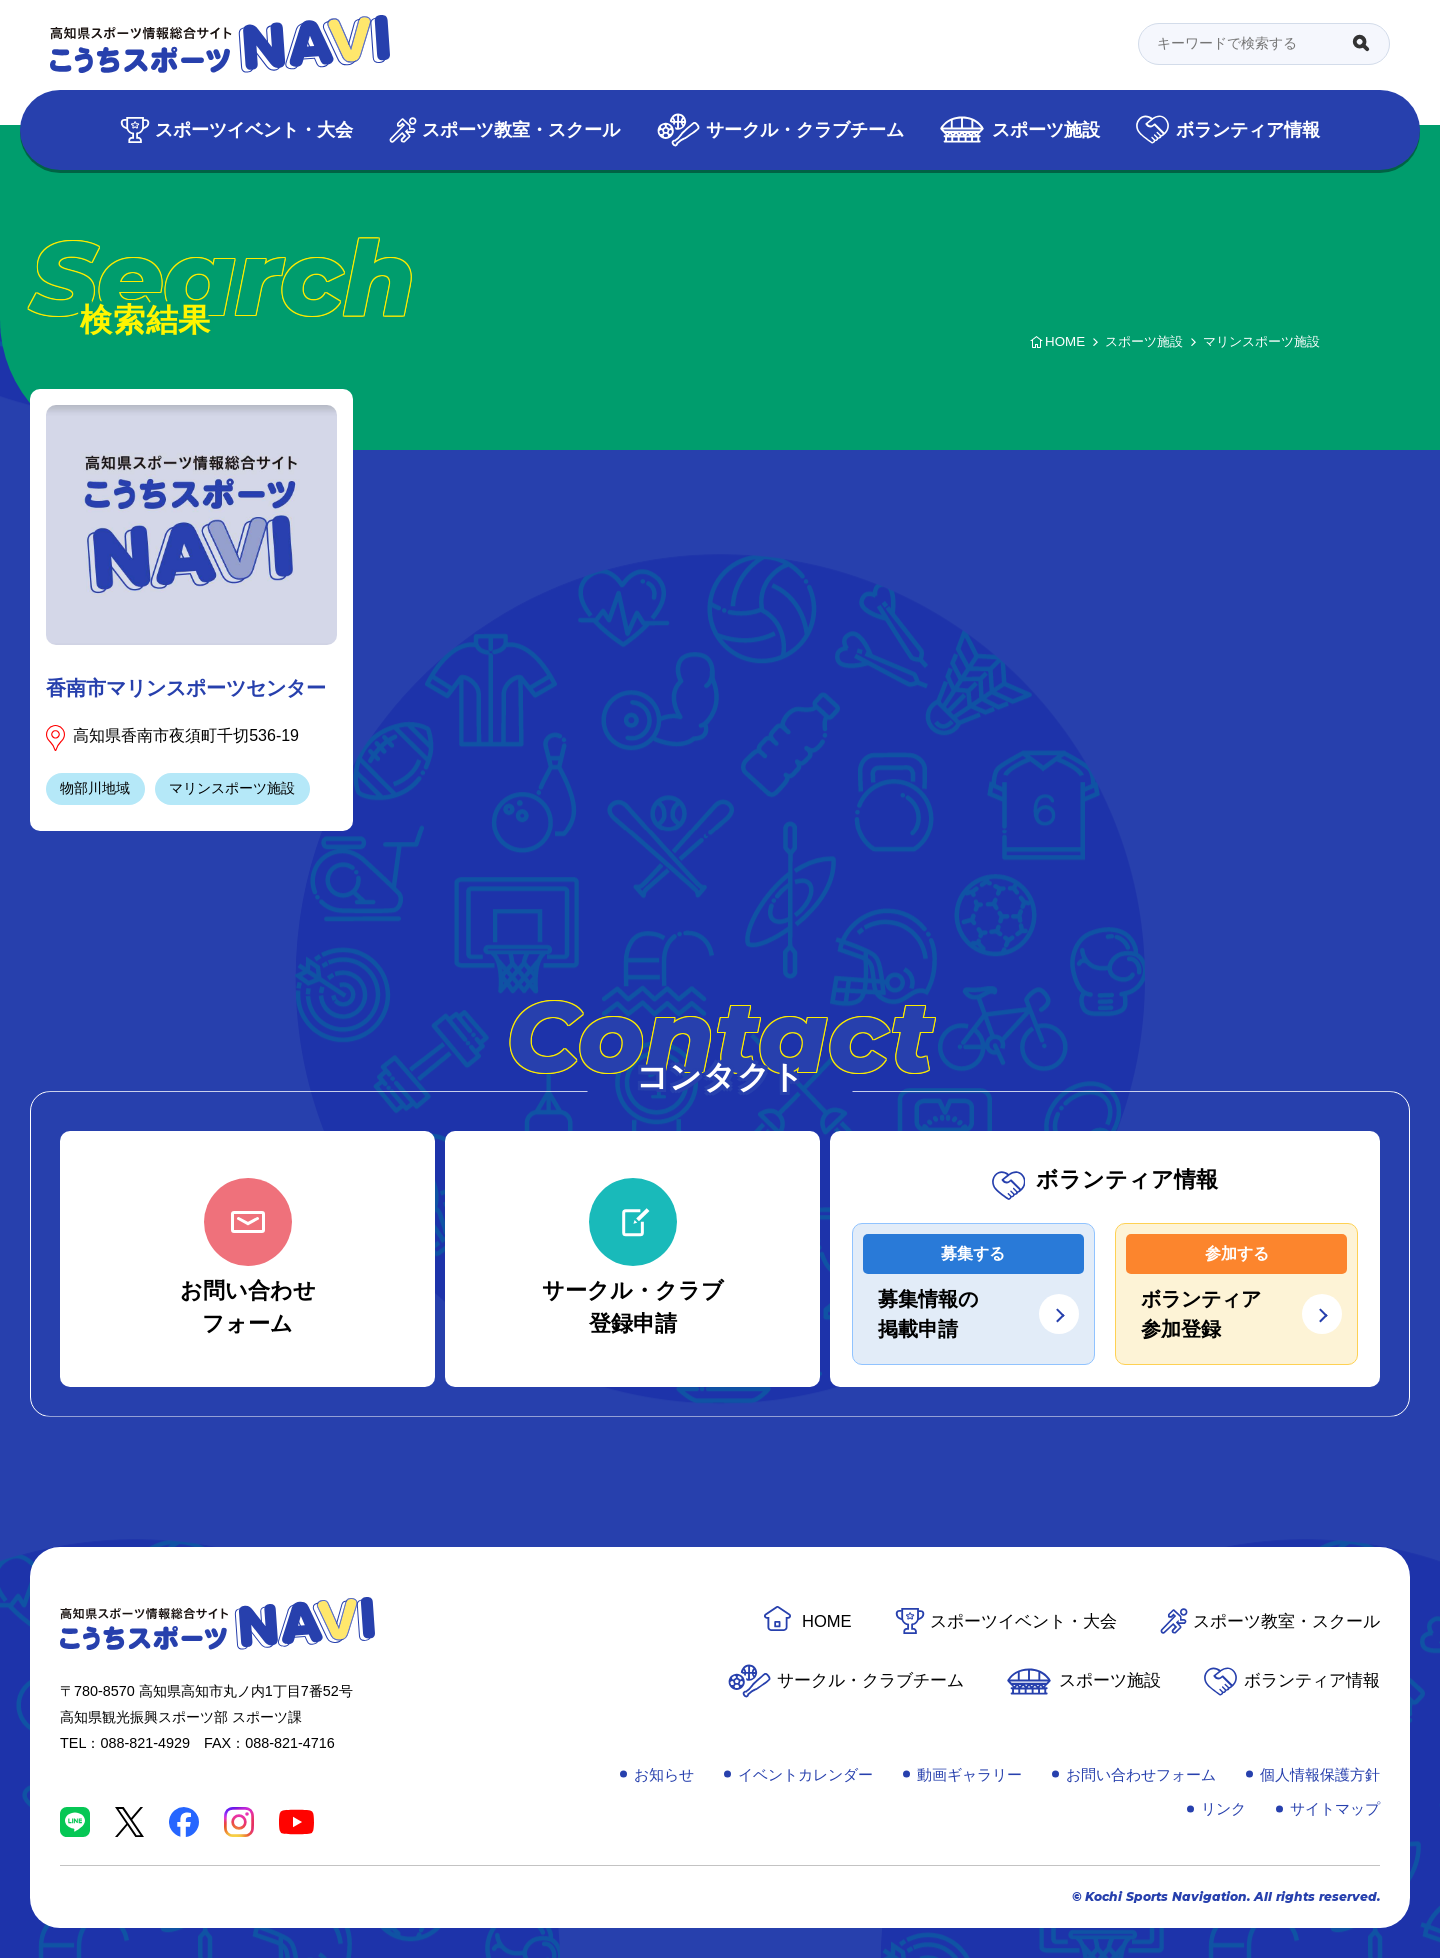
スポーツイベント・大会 (254, 129)
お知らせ (664, 1774)
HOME (827, 1621)
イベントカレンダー (805, 1774)
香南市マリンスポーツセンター (186, 688)
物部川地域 (95, 788)
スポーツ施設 (1046, 129)
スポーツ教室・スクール (521, 129)
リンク (1223, 1808)
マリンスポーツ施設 (232, 788)
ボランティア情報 (1248, 129)
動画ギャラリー (969, 1774)
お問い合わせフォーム (1141, 1774)
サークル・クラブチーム (805, 129)
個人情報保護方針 (1320, 1774)
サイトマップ (1335, 1808)
